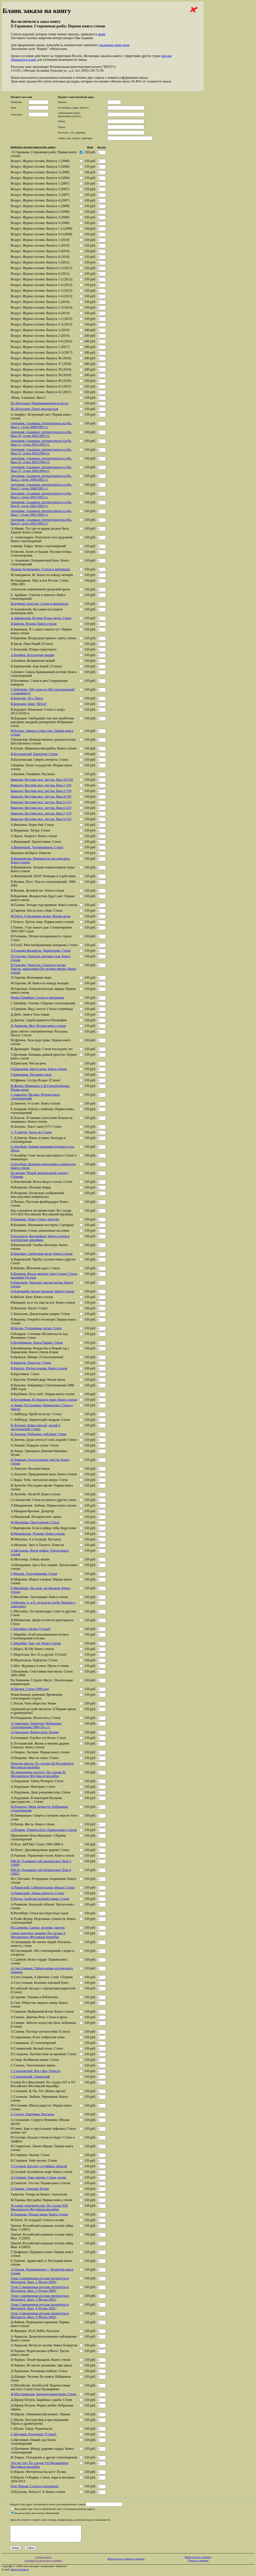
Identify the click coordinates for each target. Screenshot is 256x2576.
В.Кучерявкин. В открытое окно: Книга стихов (44, 1399)
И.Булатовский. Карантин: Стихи (34, 754)
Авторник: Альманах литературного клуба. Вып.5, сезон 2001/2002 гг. (41, 495)
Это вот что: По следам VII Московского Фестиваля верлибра (39, 2464)
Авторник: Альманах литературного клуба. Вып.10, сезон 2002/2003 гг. (41, 434)
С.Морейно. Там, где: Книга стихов (36, 1643)
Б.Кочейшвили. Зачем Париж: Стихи (37, 1342)
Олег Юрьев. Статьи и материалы (35, 2486)
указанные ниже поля (114, 45)
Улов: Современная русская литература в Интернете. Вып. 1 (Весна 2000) (40, 2280)
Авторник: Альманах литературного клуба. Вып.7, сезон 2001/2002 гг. (41, 512)
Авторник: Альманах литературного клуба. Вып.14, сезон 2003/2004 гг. (41, 460)
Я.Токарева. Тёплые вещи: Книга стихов (39, 2214)
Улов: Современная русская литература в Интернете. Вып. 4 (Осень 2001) (40, 2306)
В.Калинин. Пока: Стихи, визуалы (35, 1219)
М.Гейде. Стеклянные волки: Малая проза (40, 916)
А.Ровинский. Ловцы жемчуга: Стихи (37, 1893)
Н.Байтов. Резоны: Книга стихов (34, 623)
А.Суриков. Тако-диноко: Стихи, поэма (38, 2177)
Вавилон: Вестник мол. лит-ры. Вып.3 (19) (41, 791)
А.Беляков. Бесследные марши (32, 655)
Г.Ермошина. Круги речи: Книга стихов (39, 1069)
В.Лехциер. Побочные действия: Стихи (39, 1434)
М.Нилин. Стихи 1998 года (30, 1689)
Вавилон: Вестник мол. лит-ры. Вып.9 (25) (41, 819)
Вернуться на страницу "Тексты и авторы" (198, 2562)
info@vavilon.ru (19, 2572)
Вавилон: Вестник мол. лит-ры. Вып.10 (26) (42, 779)
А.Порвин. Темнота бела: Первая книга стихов (44, 1830)
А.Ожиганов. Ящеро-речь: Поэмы (35, 1732)
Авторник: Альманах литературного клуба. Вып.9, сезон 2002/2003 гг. (41, 521)
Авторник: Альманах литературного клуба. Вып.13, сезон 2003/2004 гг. (41, 451)
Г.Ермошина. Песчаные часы (31, 1074)
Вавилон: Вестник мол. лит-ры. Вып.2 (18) (41, 785)
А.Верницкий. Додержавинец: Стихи (37, 847)
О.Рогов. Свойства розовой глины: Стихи (40, 1898)
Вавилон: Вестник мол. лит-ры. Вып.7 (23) (41, 813)
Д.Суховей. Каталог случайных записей (39, 2166)
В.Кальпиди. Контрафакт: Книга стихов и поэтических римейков (40, 1238)
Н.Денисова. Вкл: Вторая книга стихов (38, 1025)
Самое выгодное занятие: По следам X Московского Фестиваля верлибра (38, 1935)
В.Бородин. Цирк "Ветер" (29, 704)
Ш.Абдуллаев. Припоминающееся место (39, 403)
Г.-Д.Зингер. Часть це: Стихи (31, 1132)
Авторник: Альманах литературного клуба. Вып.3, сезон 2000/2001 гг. (41, 486)
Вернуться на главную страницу (126, 2561)
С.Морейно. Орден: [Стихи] (30, 1629)
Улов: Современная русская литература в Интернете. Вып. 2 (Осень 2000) (40, 2289)
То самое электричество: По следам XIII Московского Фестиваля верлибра (39, 2207)
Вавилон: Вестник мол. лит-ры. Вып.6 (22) (41, 808)
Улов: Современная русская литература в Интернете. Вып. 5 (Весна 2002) (40, 2315)
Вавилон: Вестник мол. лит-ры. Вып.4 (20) (41, 796)
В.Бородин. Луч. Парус (27, 698)
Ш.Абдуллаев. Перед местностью (34, 409)
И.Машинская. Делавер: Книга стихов (38, 1533)
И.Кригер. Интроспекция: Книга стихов (39, 1368)
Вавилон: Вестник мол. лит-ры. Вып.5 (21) (41, 802)
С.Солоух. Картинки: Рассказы (32, 2114)
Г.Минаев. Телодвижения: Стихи (34, 1573)
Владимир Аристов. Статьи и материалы (39, 603)
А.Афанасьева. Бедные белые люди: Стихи (41, 618)
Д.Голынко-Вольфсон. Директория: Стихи (40, 950)
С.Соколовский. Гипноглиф (30, 2076)
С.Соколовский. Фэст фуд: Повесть (36, 2071)
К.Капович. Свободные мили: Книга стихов (42, 1253)
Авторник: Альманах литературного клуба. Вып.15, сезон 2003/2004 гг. (41, 469)
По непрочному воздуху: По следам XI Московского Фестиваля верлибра (38, 1774)
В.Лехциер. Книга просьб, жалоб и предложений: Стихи (35, 1427)
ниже (101, 34)
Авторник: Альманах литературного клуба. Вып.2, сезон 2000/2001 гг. (41, 477)
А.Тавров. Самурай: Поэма (30, 2188)
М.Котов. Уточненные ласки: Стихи (36, 1328)
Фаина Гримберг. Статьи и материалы (37, 997)
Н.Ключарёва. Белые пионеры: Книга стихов (42, 1291)
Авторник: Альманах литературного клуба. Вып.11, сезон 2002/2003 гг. (41, 442)
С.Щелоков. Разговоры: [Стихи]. (34, 2434)
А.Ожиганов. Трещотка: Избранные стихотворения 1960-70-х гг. (36, 1725)
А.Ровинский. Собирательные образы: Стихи (43, 1887)
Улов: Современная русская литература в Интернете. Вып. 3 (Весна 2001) (40, 2297)
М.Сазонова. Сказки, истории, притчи (38, 1927)
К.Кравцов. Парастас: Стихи (31, 1362)
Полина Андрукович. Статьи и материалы (40, 569)
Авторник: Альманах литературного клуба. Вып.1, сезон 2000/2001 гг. (41, 425)
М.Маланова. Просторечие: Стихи (35, 1522)
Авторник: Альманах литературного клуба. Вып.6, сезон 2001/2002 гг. (41, 504)
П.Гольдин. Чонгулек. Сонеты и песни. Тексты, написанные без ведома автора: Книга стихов (43, 968)
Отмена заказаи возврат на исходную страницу (43, 2562)
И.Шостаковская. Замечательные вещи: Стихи (43, 2394)
